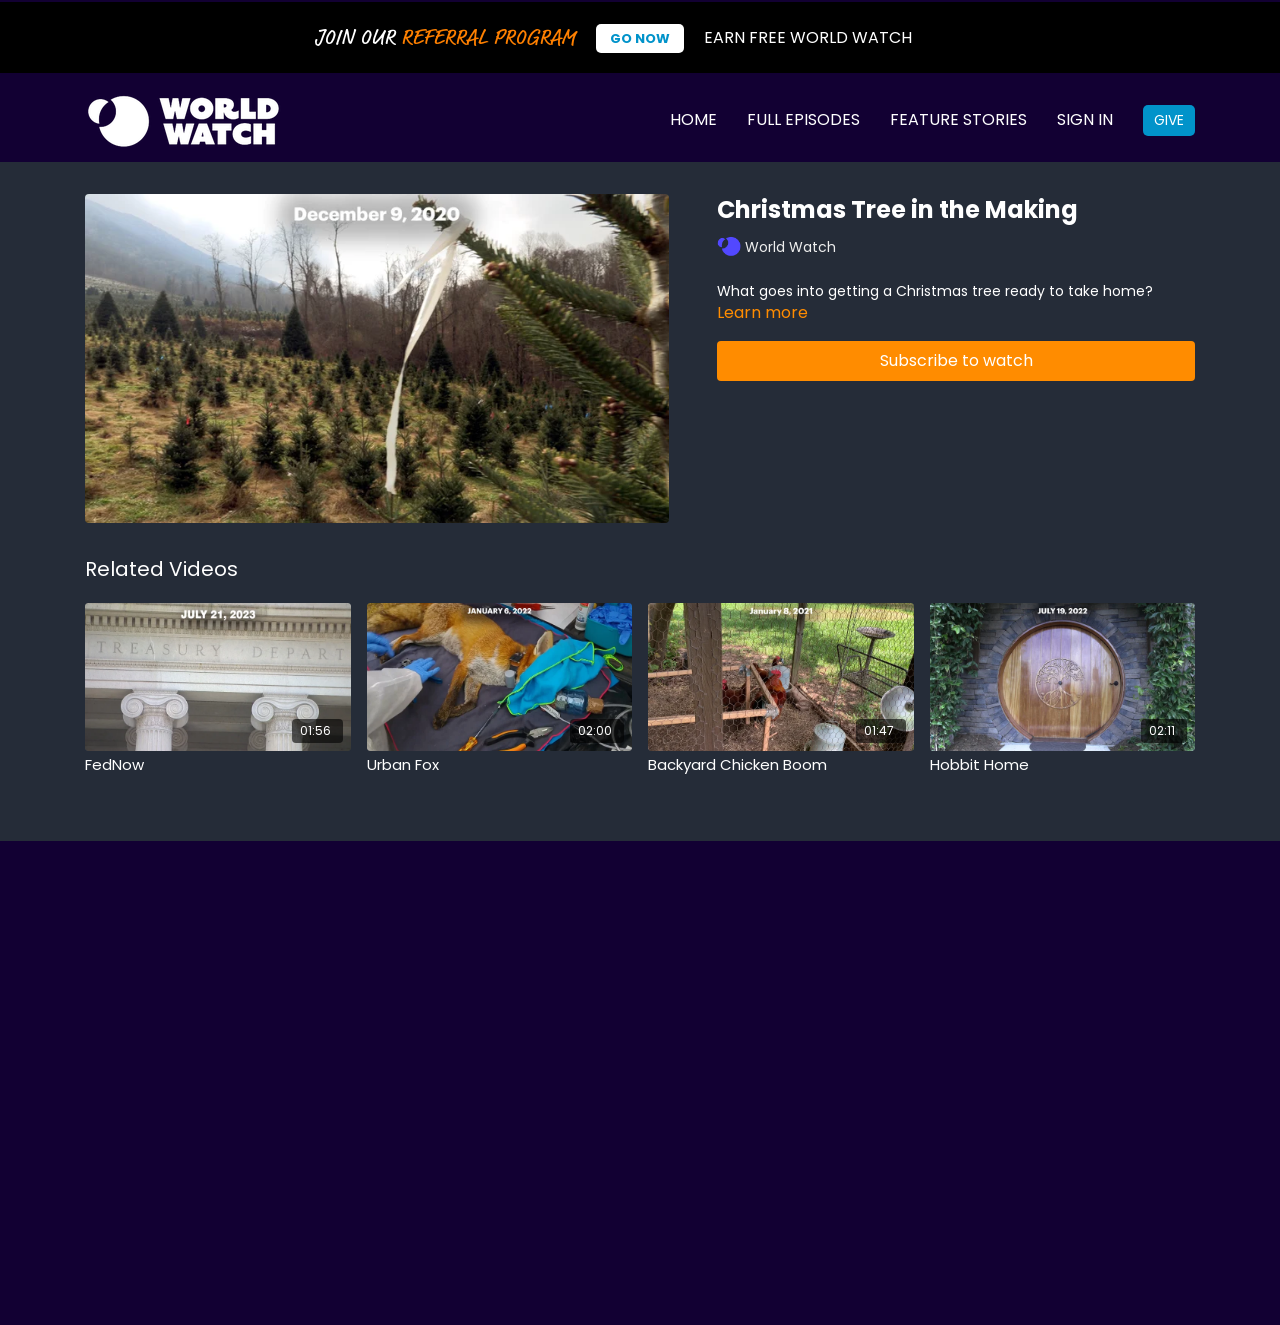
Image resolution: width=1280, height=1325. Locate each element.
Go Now (640, 38)
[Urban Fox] (500, 765)
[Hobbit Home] (1063, 765)
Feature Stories (958, 119)
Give (1169, 120)
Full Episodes (803, 119)
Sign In (1085, 119)
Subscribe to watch (956, 360)
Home (693, 119)
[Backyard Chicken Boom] (781, 765)
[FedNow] (218, 765)
